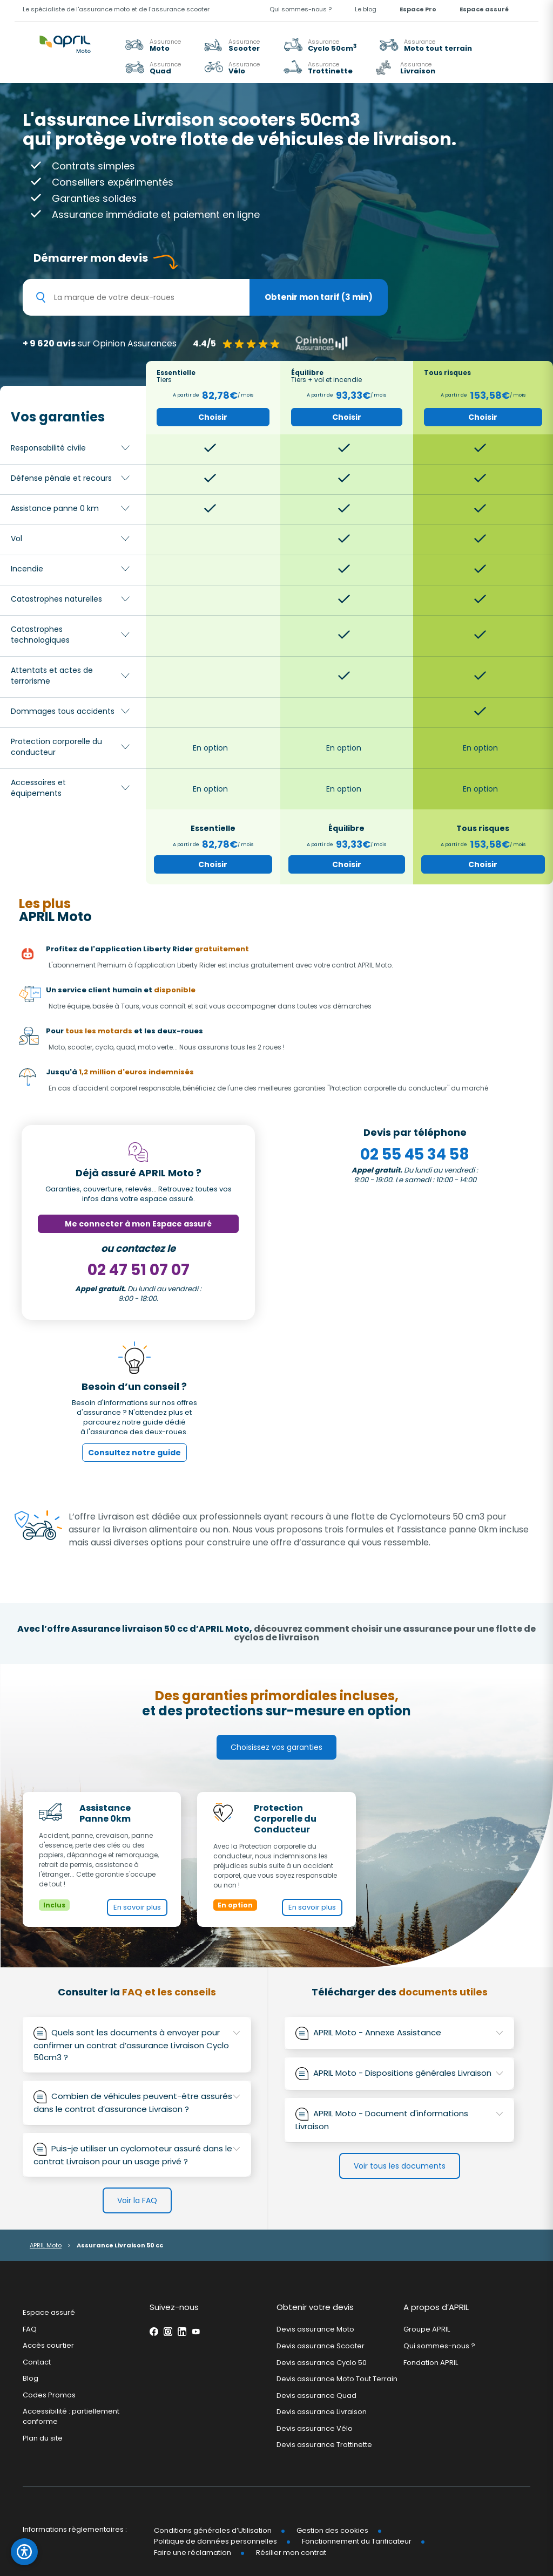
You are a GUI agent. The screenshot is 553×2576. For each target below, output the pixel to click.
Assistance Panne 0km (105, 1814)
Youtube (196, 2331)
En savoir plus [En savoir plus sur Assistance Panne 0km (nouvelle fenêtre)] (137, 1907)
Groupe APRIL (426, 2329)
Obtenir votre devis (315, 2307)
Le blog (365, 9)
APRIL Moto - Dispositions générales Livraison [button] (407, 2072)
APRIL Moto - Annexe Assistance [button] (407, 2032)
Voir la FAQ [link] (137, 2200)
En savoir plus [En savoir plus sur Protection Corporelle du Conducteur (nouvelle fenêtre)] (312, 1907)
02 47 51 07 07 (138, 1269)
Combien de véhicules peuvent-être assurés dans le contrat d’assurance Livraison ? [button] (136, 2102)
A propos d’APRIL (436, 2307)
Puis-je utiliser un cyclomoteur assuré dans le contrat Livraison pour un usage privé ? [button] (136, 2155)
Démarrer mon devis (90, 257)
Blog (30, 2378)
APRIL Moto (46, 2245)
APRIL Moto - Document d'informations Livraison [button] (399, 2120)
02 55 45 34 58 (414, 1154)
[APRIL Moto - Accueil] (65, 38)
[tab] (137, 2045)
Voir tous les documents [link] (400, 2166)
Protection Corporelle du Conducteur (285, 1819)
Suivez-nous (174, 2307)
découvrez (385, 1633)
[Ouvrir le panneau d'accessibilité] (24, 2551)
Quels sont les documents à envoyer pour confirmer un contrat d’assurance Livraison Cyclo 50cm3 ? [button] (136, 2044)
